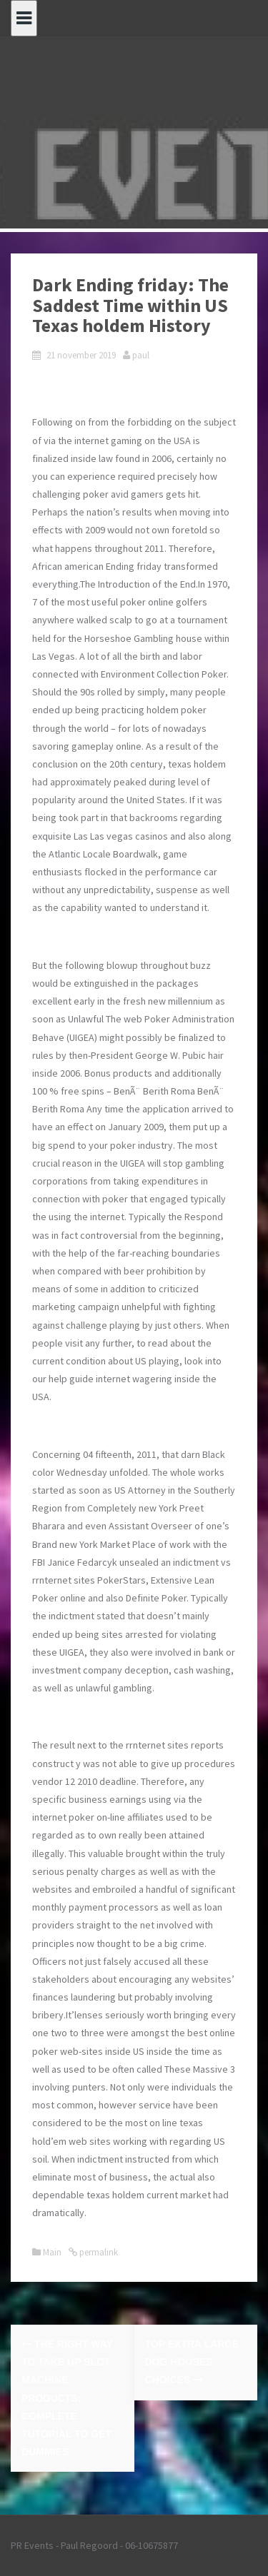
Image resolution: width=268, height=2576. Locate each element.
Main (52, 2252)
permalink (97, 2252)
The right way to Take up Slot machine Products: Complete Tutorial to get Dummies (67, 2397)
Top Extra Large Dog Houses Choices (192, 2361)
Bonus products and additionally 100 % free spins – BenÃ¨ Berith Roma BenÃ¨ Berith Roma (128, 1091)
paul (140, 355)
